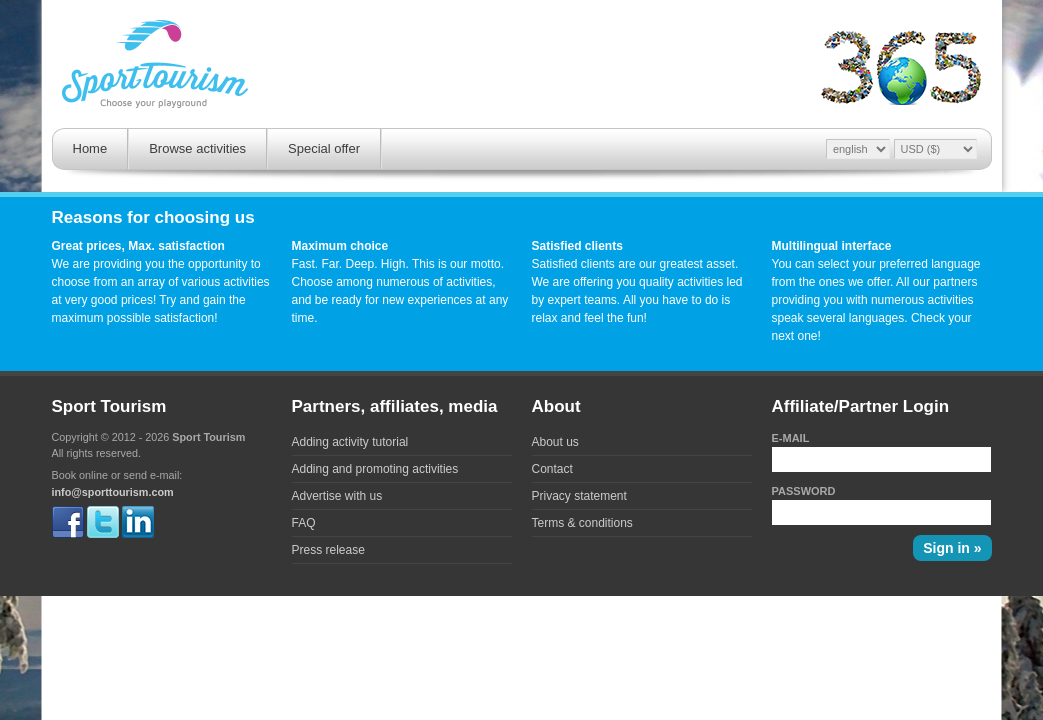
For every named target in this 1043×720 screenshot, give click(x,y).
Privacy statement (579, 496)
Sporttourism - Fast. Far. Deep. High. (155, 66)
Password (804, 491)
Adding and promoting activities (375, 469)
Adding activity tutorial (350, 442)
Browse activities (197, 148)
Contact (552, 469)
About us (555, 442)
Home (90, 148)
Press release (328, 550)
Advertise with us (337, 496)
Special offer (324, 148)
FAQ (304, 523)
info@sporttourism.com (113, 492)
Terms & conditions (582, 523)
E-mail (791, 438)
